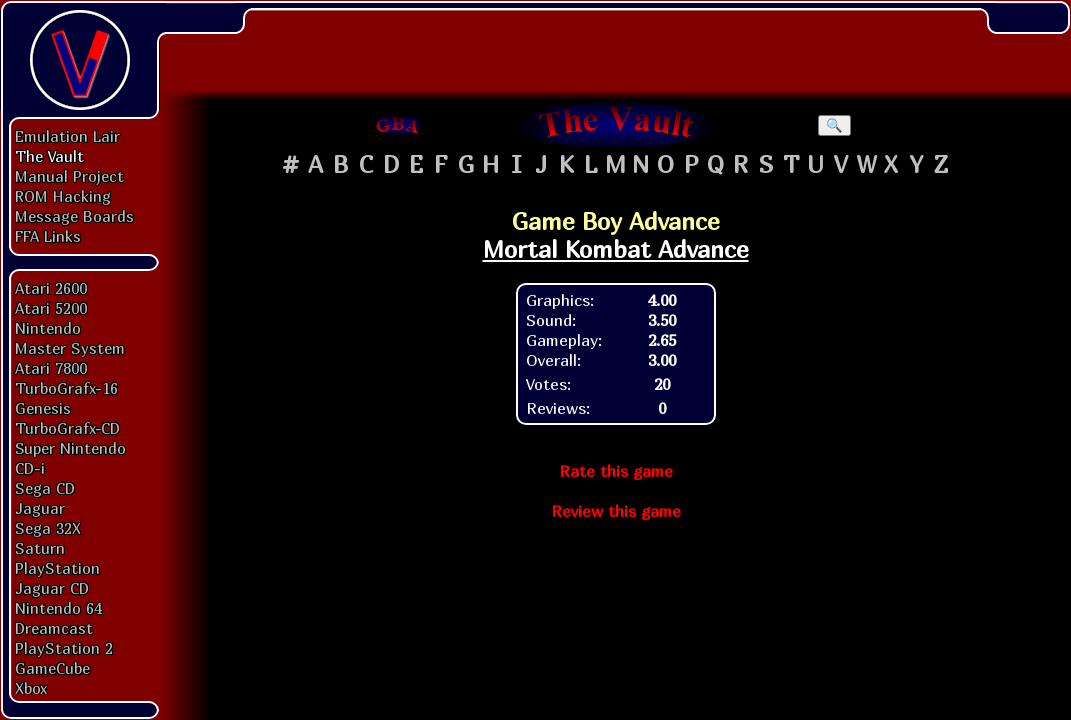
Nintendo (48, 328)
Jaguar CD (52, 588)
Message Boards (74, 216)
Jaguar (40, 508)
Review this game (616, 511)
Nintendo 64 (58, 608)
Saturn (40, 548)
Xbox (31, 688)
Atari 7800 (51, 368)
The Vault (49, 156)
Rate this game (616, 471)
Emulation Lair (67, 136)
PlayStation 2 (64, 648)
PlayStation (57, 568)
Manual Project (69, 176)
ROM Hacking (63, 196)
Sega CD (45, 488)
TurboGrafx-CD (67, 428)
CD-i (30, 468)
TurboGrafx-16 (66, 388)
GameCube (52, 668)
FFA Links (48, 236)
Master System (70, 348)
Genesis (43, 408)
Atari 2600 (51, 288)
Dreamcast (54, 628)
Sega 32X (48, 528)
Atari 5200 (51, 308)
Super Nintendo (70, 448)
